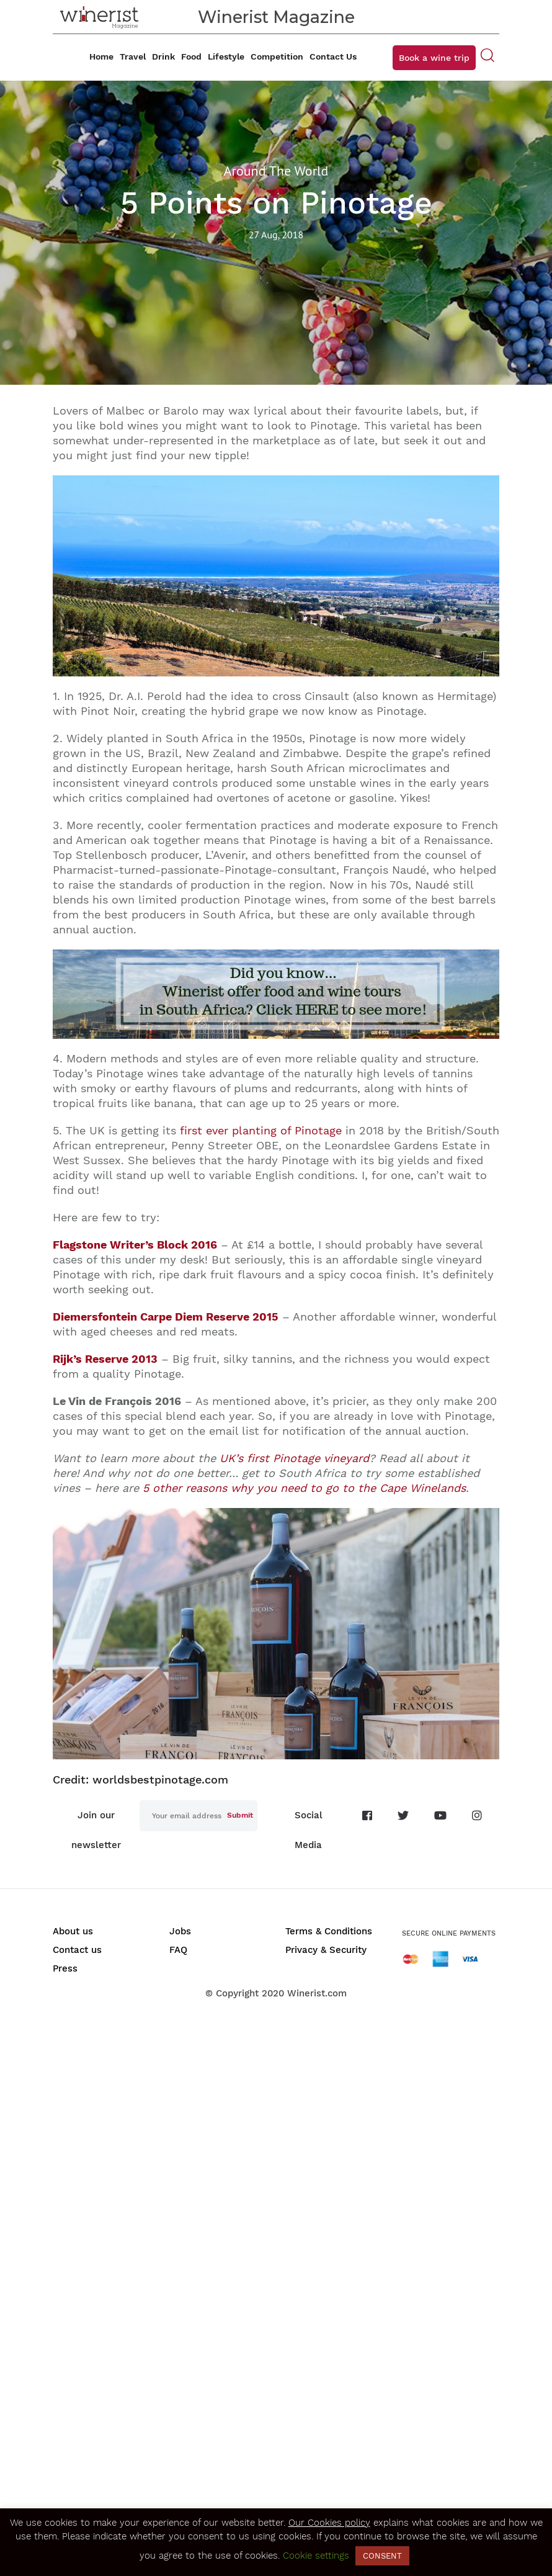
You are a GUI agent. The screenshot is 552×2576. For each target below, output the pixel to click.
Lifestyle (226, 56)
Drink (163, 56)
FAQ (178, 1949)
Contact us (77, 1949)
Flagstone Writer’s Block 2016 (135, 1244)
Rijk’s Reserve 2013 (105, 1358)
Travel (133, 56)
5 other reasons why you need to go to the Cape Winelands (304, 1487)
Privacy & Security (326, 1949)
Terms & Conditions (328, 1931)
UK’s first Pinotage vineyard (294, 1458)
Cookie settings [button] (316, 2555)
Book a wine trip (434, 58)
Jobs (180, 1931)
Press (65, 1968)
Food (191, 56)
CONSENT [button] (382, 2555)
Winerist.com (317, 1993)
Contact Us (333, 56)
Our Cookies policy (329, 2522)
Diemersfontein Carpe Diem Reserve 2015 (165, 1316)
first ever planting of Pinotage (261, 1130)
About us (73, 1931)
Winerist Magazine (276, 17)
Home (101, 56)
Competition (277, 56)
